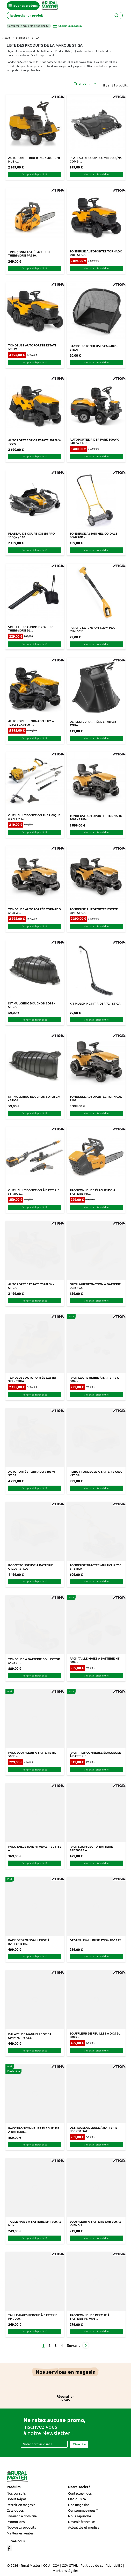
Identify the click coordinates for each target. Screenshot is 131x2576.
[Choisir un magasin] (67, 26)
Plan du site (77, 2499)
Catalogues (15, 2510)
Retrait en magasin (21, 2505)
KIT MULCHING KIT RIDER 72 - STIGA (95, 1003)
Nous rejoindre (79, 2516)
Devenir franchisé (81, 2522)
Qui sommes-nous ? (83, 2510)
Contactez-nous (80, 2493)
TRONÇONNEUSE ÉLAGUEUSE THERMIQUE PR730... (29, 253)
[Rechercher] (64, 15)
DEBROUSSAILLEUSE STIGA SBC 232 (95, 1940)
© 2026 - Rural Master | (25, 2565)
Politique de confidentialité (101, 2565)
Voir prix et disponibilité (35, 174)
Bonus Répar (16, 2499)
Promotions (16, 2522)
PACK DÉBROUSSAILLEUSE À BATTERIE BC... (28, 1941)
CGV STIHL (70, 2565)
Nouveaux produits (21, 2527)
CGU (46, 2565)
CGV (56, 2565)
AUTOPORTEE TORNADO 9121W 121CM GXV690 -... (31, 722)
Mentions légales (65, 2571)
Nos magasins (78, 2505)
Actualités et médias (83, 2527)
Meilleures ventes (20, 2533)
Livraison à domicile (22, 2516)
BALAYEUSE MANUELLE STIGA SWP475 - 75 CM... (30, 2035)
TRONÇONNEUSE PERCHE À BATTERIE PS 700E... (90, 2316)
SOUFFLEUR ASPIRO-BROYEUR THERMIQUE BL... (30, 628)
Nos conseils (16, 2493)
